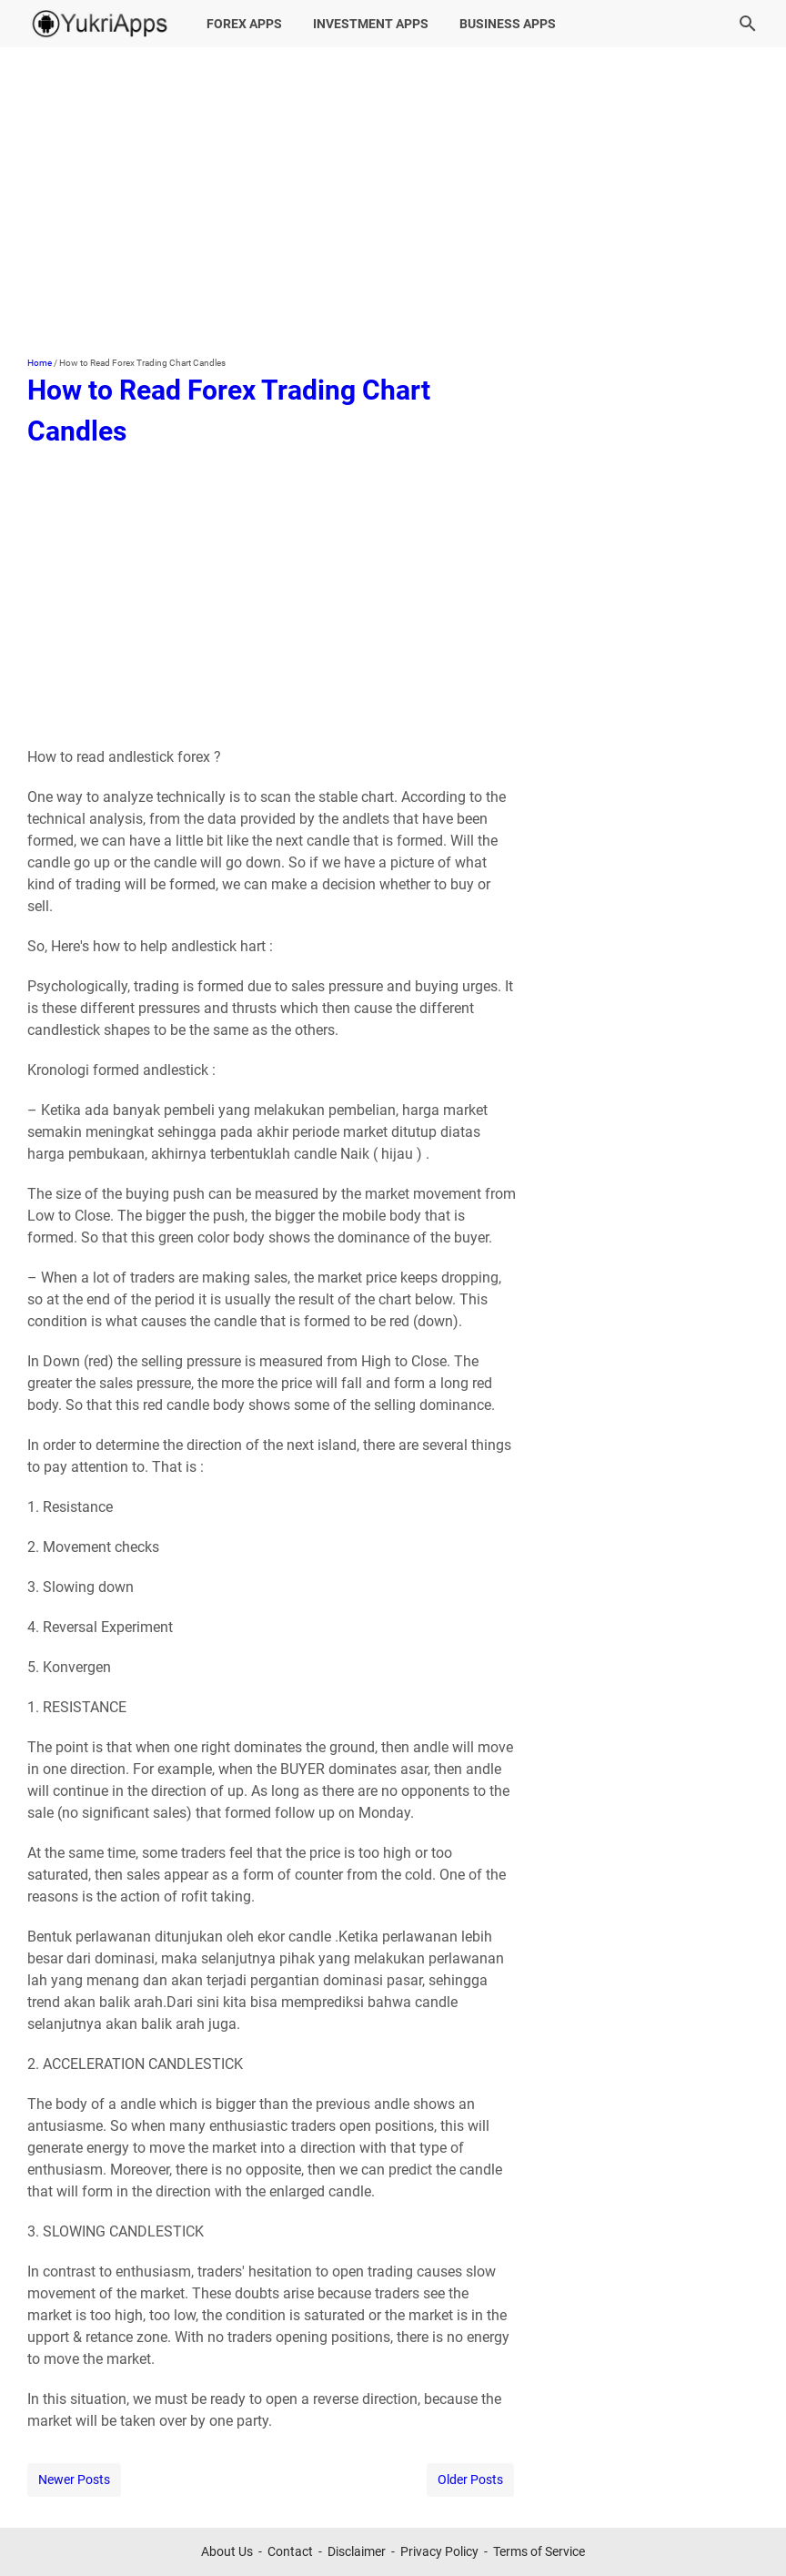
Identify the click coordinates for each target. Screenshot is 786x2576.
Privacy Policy (439, 2551)
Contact (290, 2551)
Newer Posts (74, 2479)
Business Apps (507, 23)
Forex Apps (244, 23)
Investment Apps (370, 23)
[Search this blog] (748, 24)
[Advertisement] (393, 202)
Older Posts (470, 2479)
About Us (227, 2551)
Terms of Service (539, 2551)
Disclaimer (357, 2551)
